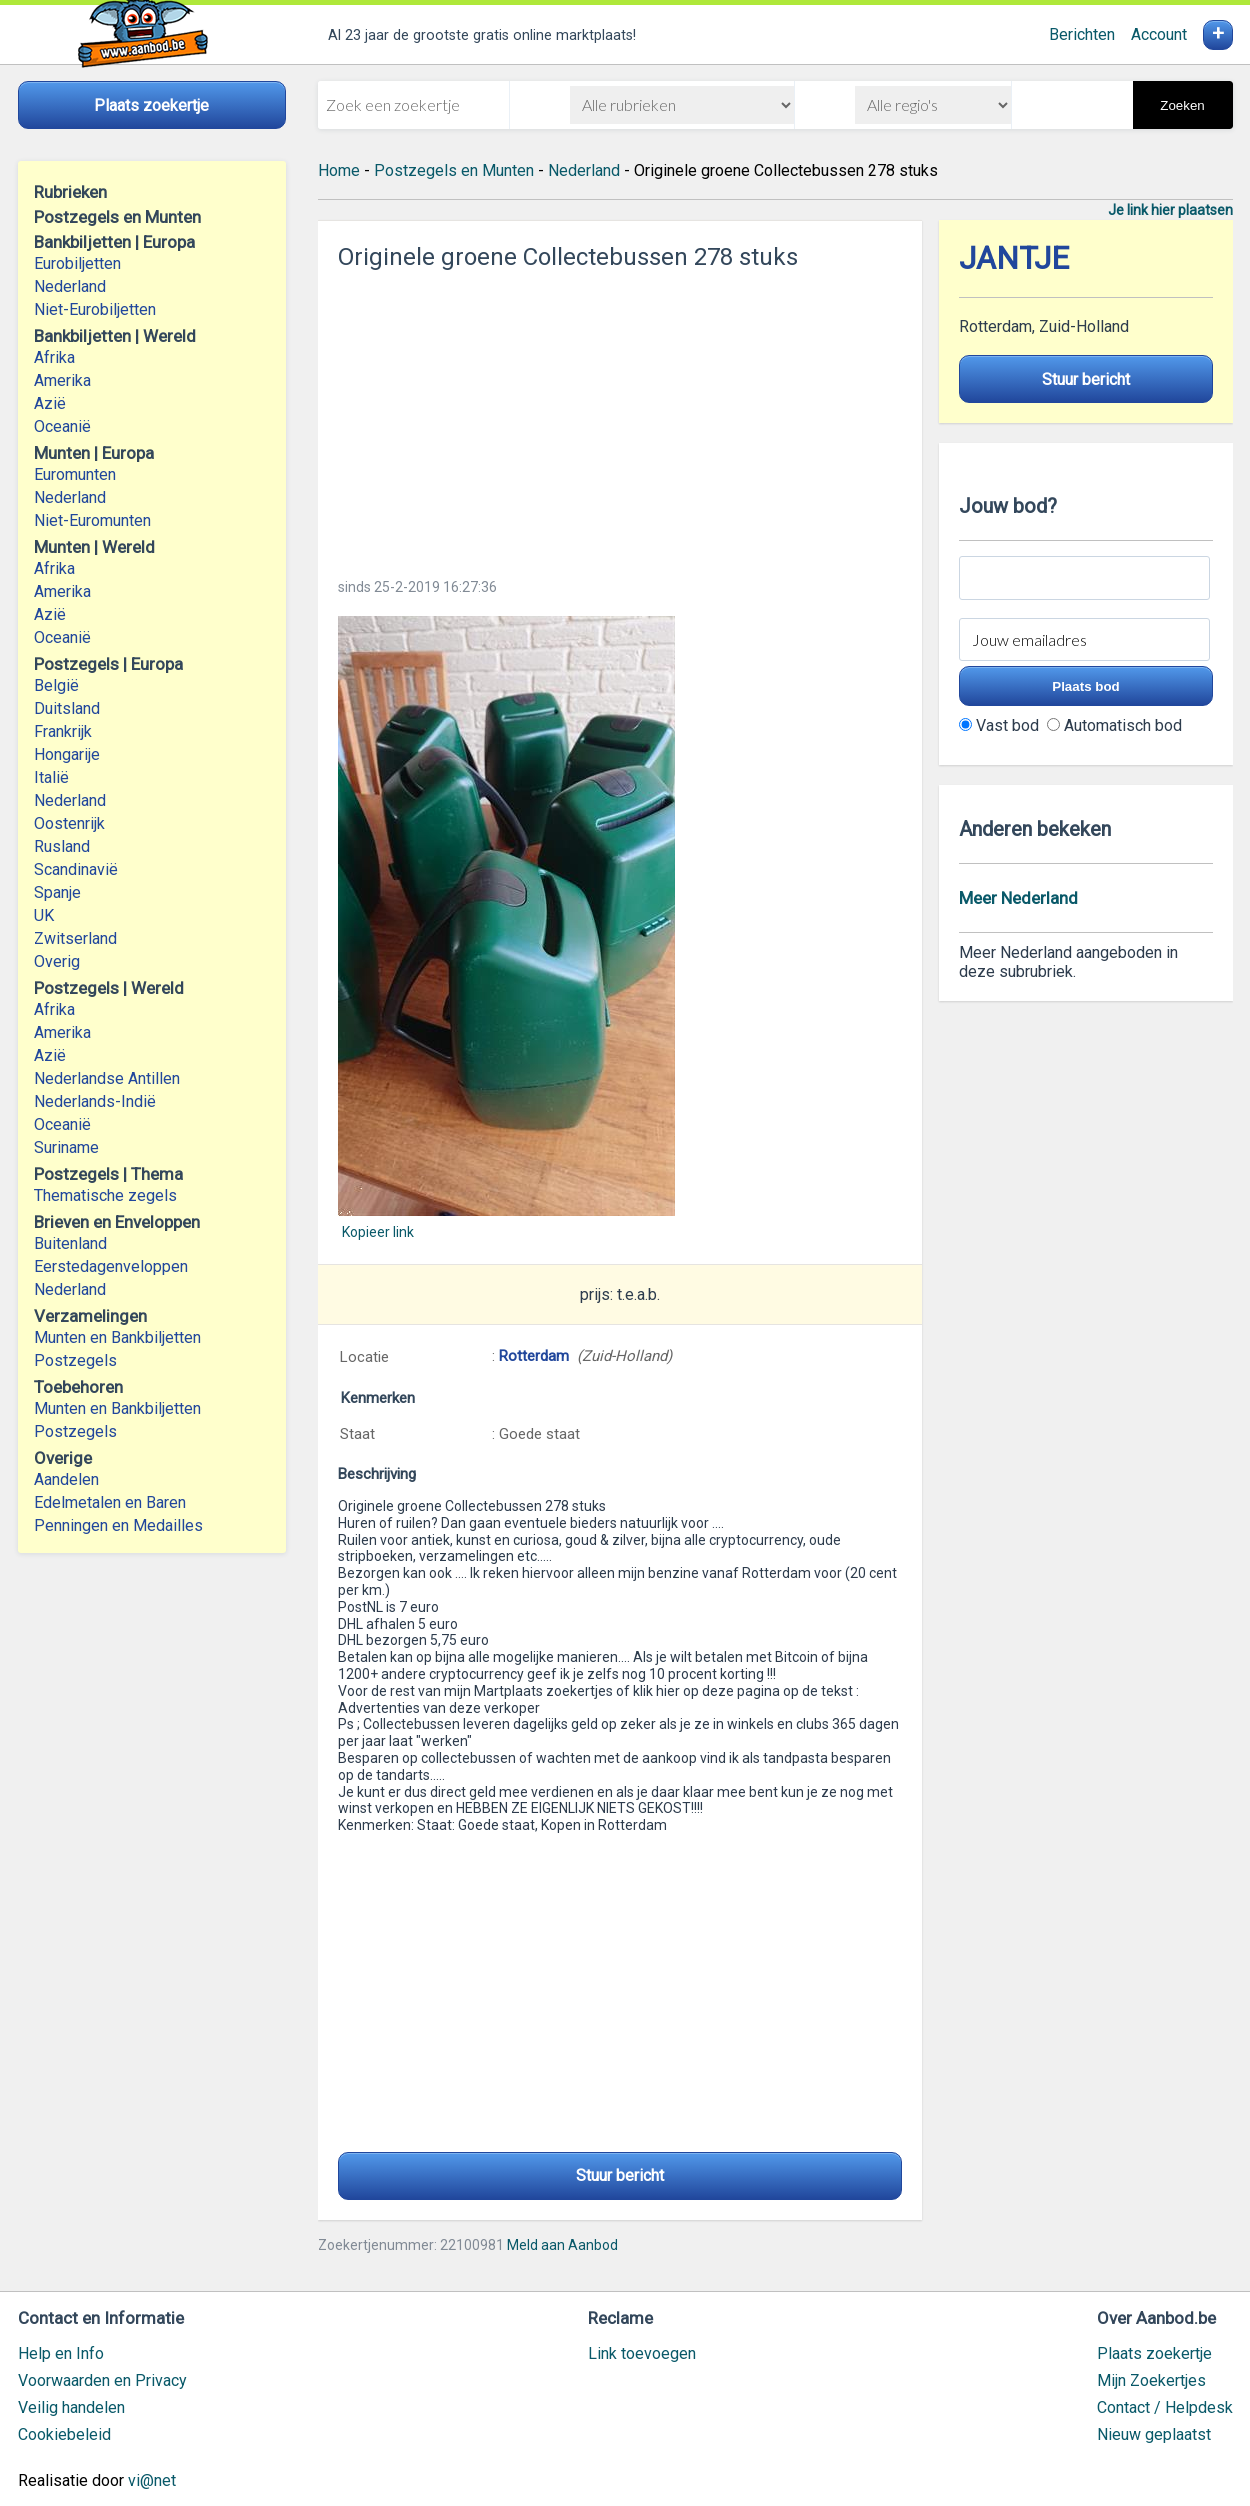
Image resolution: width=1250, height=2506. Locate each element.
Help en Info (61, 2353)
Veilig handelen (71, 2407)
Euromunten (75, 474)
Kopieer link (378, 1232)
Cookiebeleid (64, 2434)
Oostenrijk (69, 823)
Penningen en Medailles (118, 1525)
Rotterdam (534, 1356)
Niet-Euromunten (92, 520)
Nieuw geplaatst (1154, 2434)
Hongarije (67, 754)
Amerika (62, 380)
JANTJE (1014, 258)
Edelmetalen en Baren (110, 1502)
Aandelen (66, 1479)
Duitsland (67, 708)
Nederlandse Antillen (107, 1078)
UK (44, 915)
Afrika (54, 357)
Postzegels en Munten (454, 170)
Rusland (62, 846)
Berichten (1082, 34)
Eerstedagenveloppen (111, 1266)
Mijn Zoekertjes (1151, 2380)
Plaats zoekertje (1154, 2353)
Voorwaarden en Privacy (102, 2380)
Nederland (70, 286)
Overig (57, 961)
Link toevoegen (642, 2353)
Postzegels (75, 1360)
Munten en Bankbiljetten (117, 1337)
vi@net (152, 2480)
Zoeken (1182, 105)
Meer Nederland (1018, 898)
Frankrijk (63, 731)
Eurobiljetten (77, 263)
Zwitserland (75, 938)
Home (339, 170)
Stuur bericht (620, 2175)
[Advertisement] (620, 418)
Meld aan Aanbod (562, 2245)
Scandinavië (76, 869)
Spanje (57, 892)
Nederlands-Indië (95, 1101)
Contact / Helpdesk (1165, 2407)
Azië (50, 403)
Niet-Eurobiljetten (95, 309)
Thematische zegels (105, 1195)
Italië (51, 777)
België (56, 685)
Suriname (66, 1147)
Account (1159, 34)
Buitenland (70, 1243)
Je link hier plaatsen (1170, 210)
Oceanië (62, 426)
